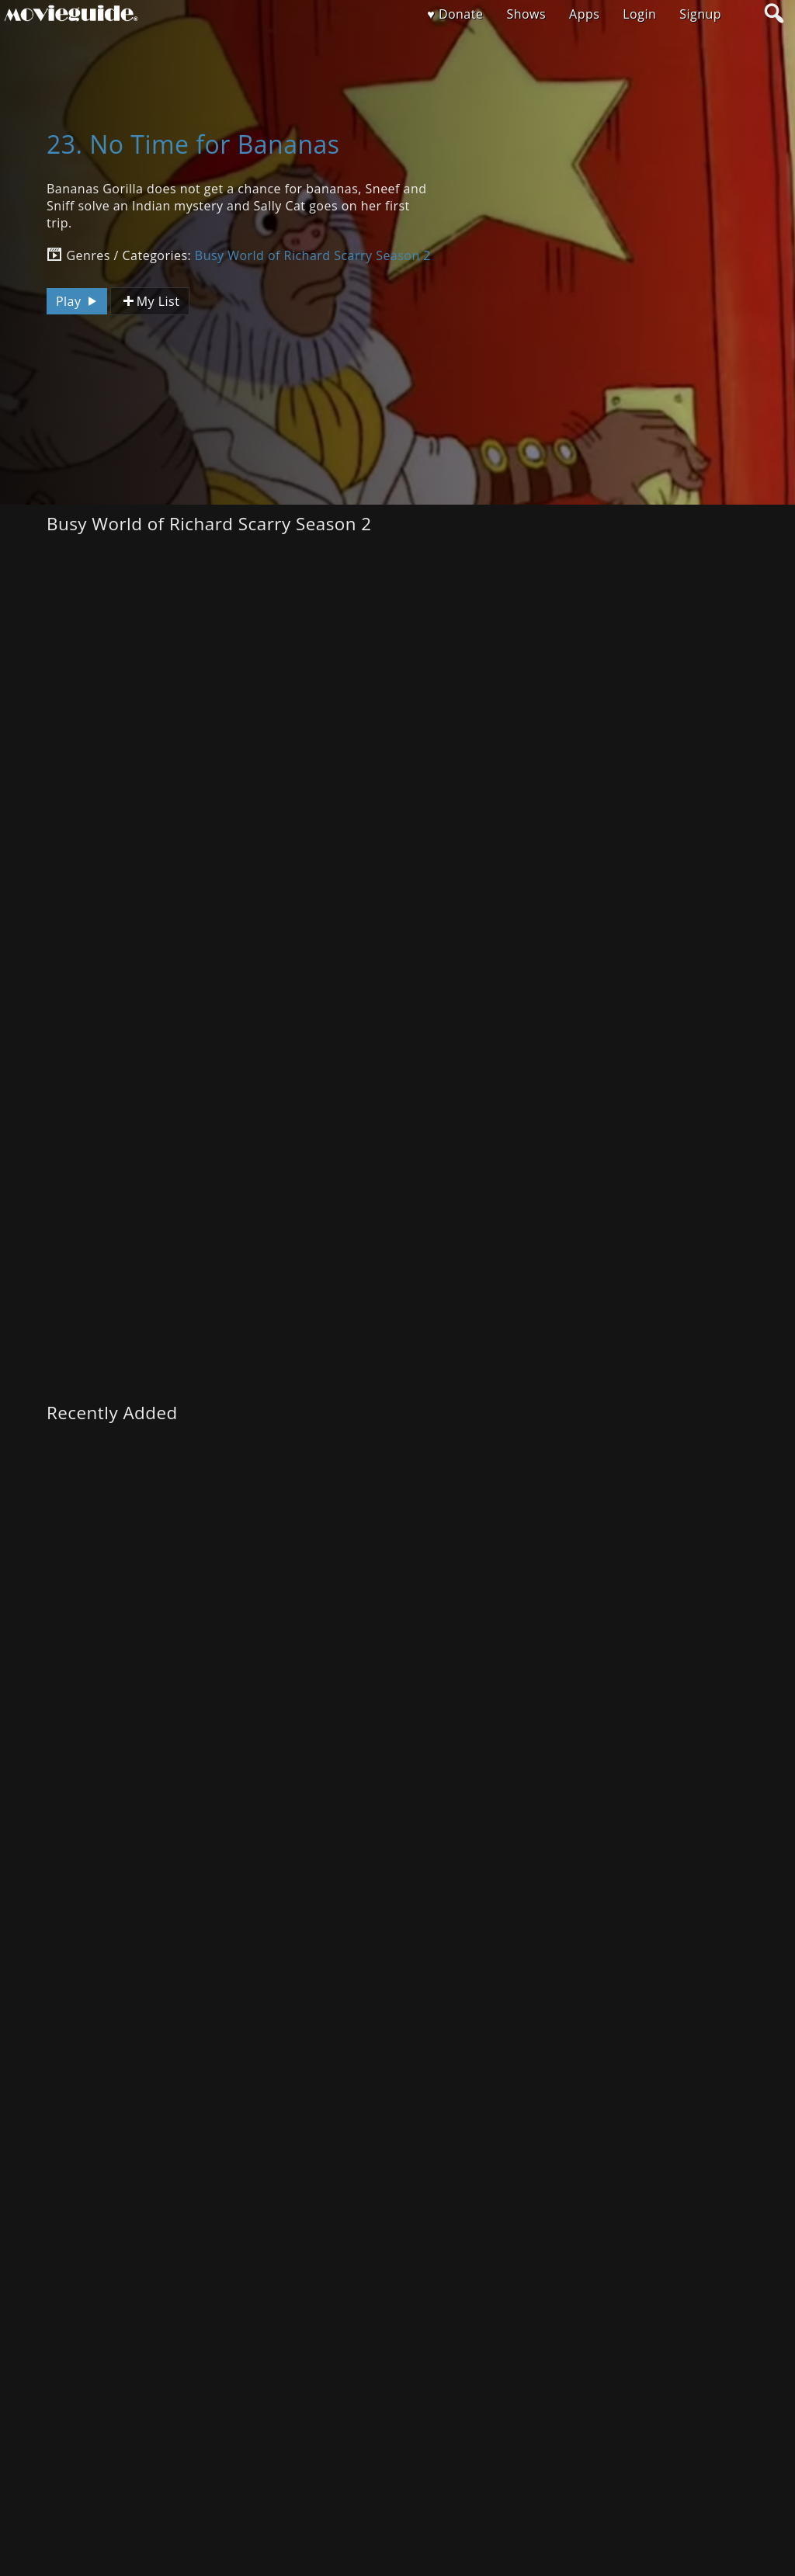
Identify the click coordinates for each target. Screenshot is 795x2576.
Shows (526, 14)
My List (149, 302)
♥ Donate (455, 14)
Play (78, 301)
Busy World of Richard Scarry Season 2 (313, 255)
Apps (584, 14)
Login (639, 14)
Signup (700, 14)
